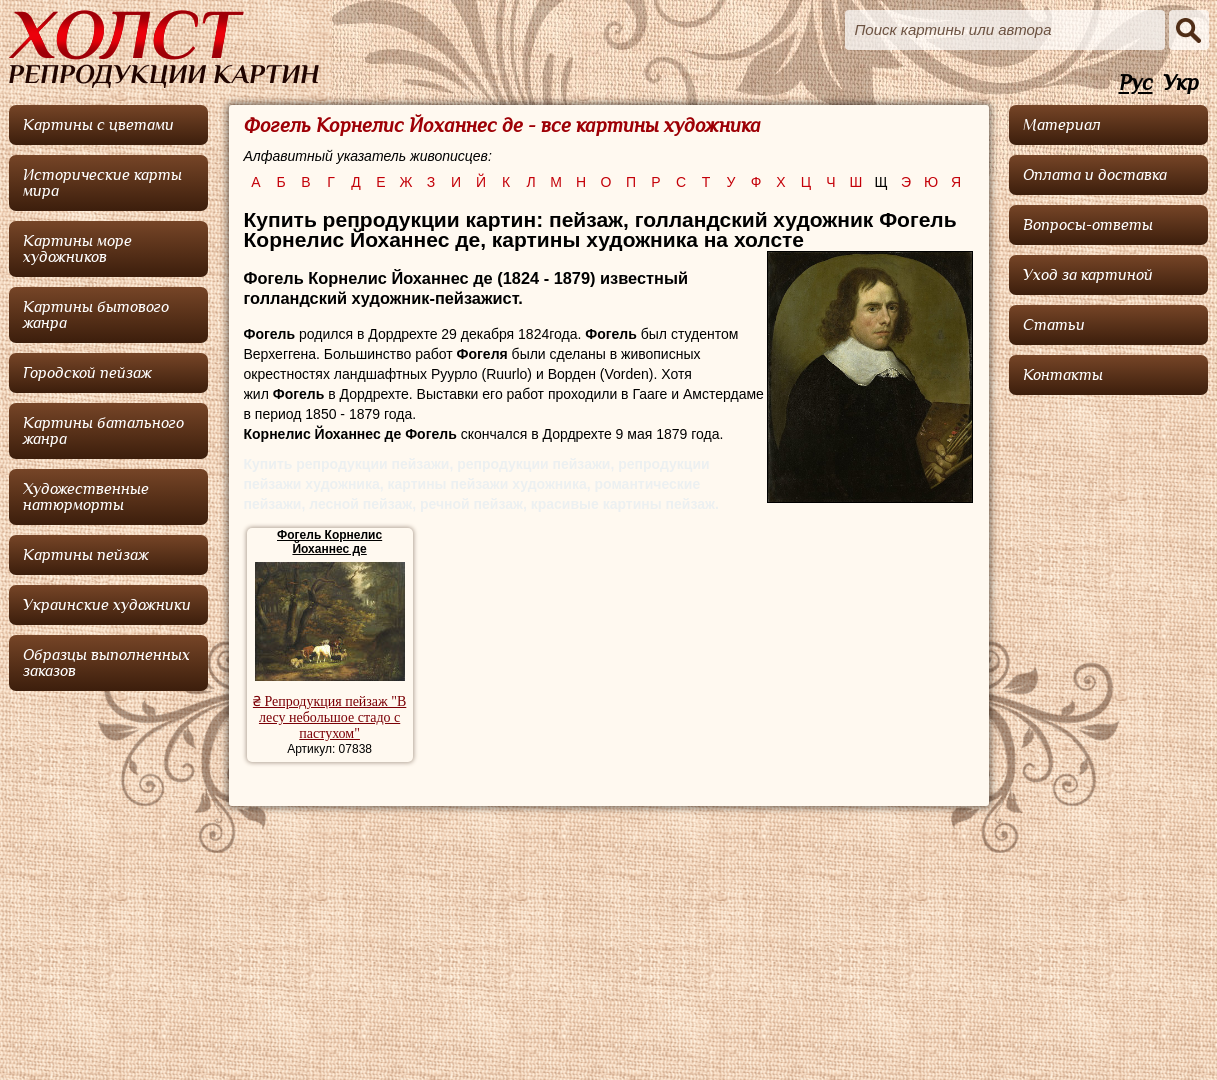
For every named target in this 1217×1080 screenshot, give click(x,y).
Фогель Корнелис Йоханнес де (329, 542)
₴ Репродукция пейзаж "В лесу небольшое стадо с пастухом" (329, 717)
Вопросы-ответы (1088, 225)
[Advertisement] (1109, 705)
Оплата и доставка (1095, 175)
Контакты (1063, 375)
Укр (1181, 83)
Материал (1062, 125)
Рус (1136, 83)
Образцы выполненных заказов (106, 663)
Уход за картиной (1088, 275)
